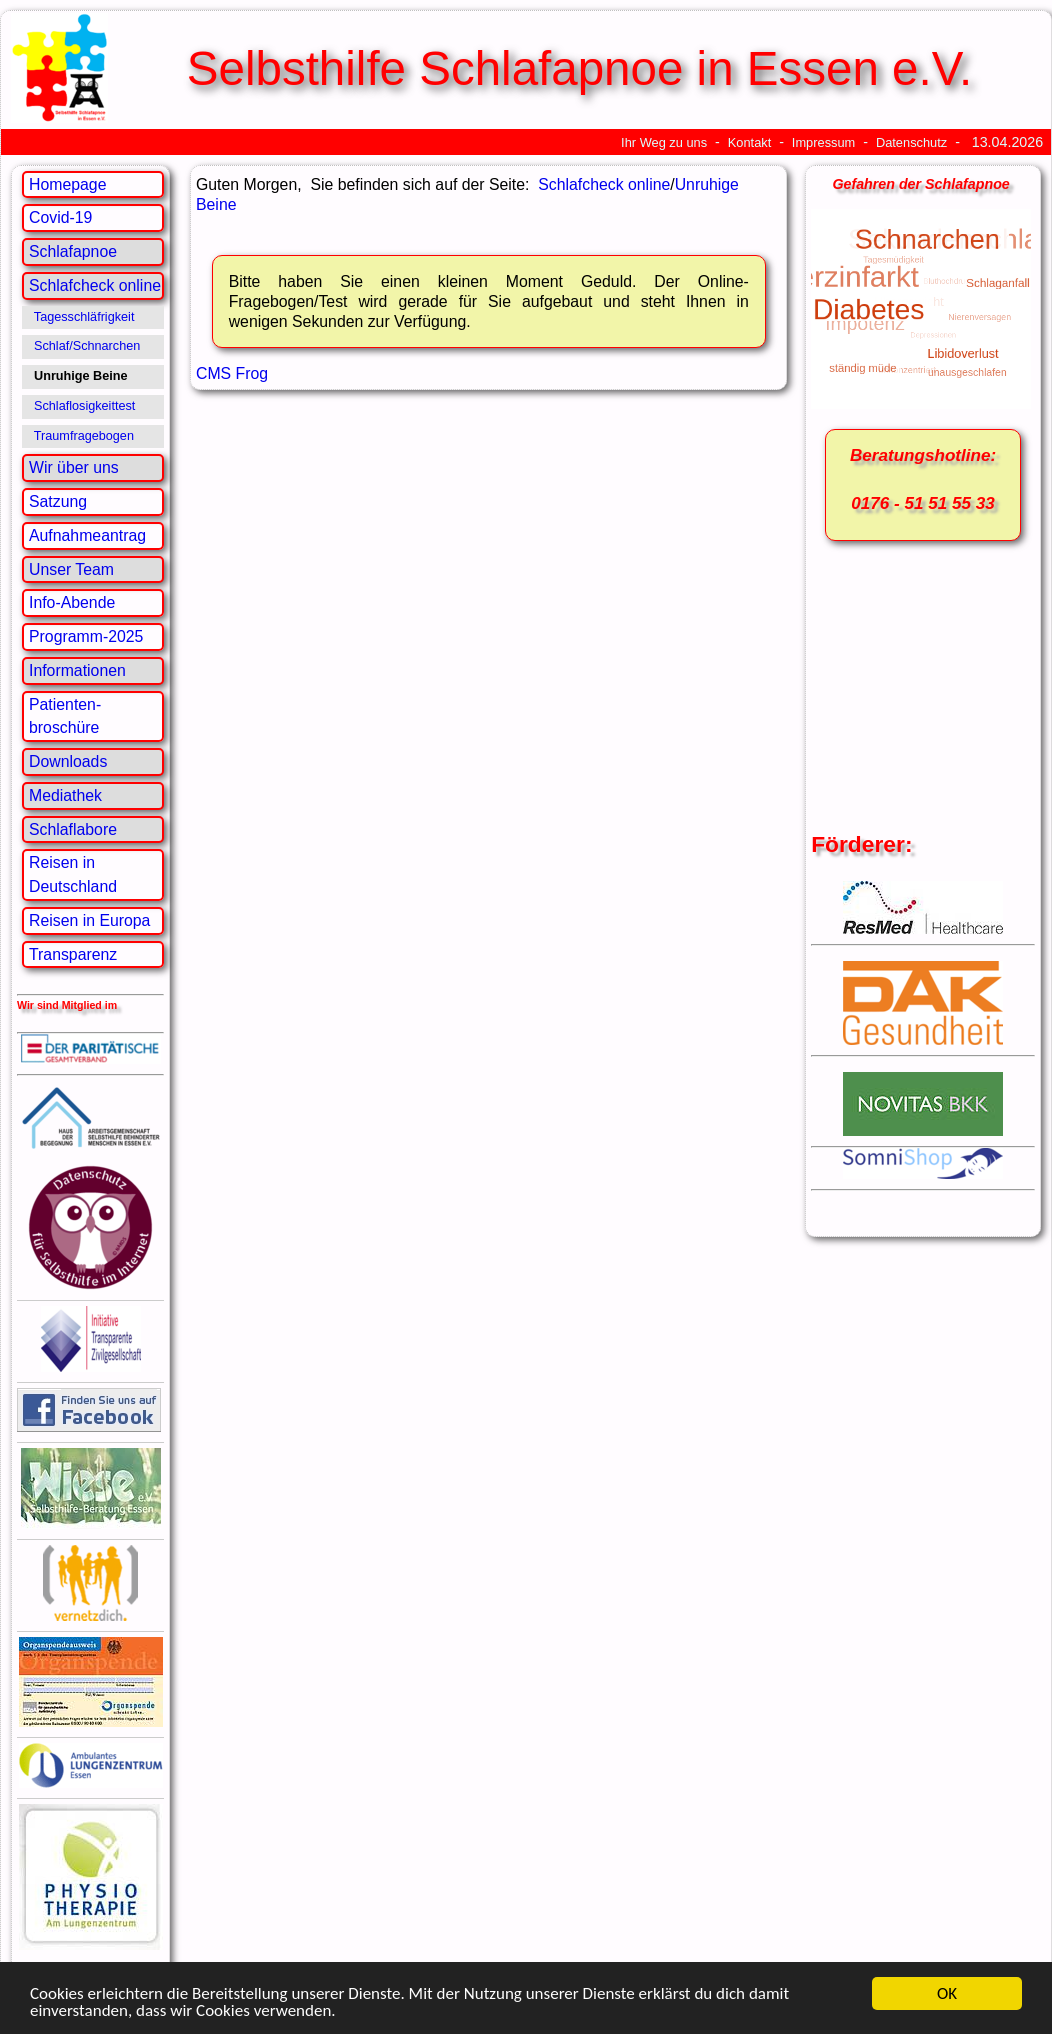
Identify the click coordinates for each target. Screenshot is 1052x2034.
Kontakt (750, 142)
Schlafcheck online (95, 285)
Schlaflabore (73, 829)
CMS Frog (232, 373)
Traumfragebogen (84, 436)
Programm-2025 (86, 636)
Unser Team (71, 569)
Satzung (58, 501)
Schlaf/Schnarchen (87, 346)
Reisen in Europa (89, 920)
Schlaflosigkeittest (84, 406)
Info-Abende (72, 602)
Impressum (823, 142)
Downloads (68, 761)
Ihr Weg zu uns (664, 142)
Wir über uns (74, 467)
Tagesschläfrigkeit (84, 317)
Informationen (77, 670)
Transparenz (73, 954)
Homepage (67, 184)
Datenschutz (911, 142)
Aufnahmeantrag (87, 535)
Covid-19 (60, 217)
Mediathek (65, 795)
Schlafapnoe (73, 251)
